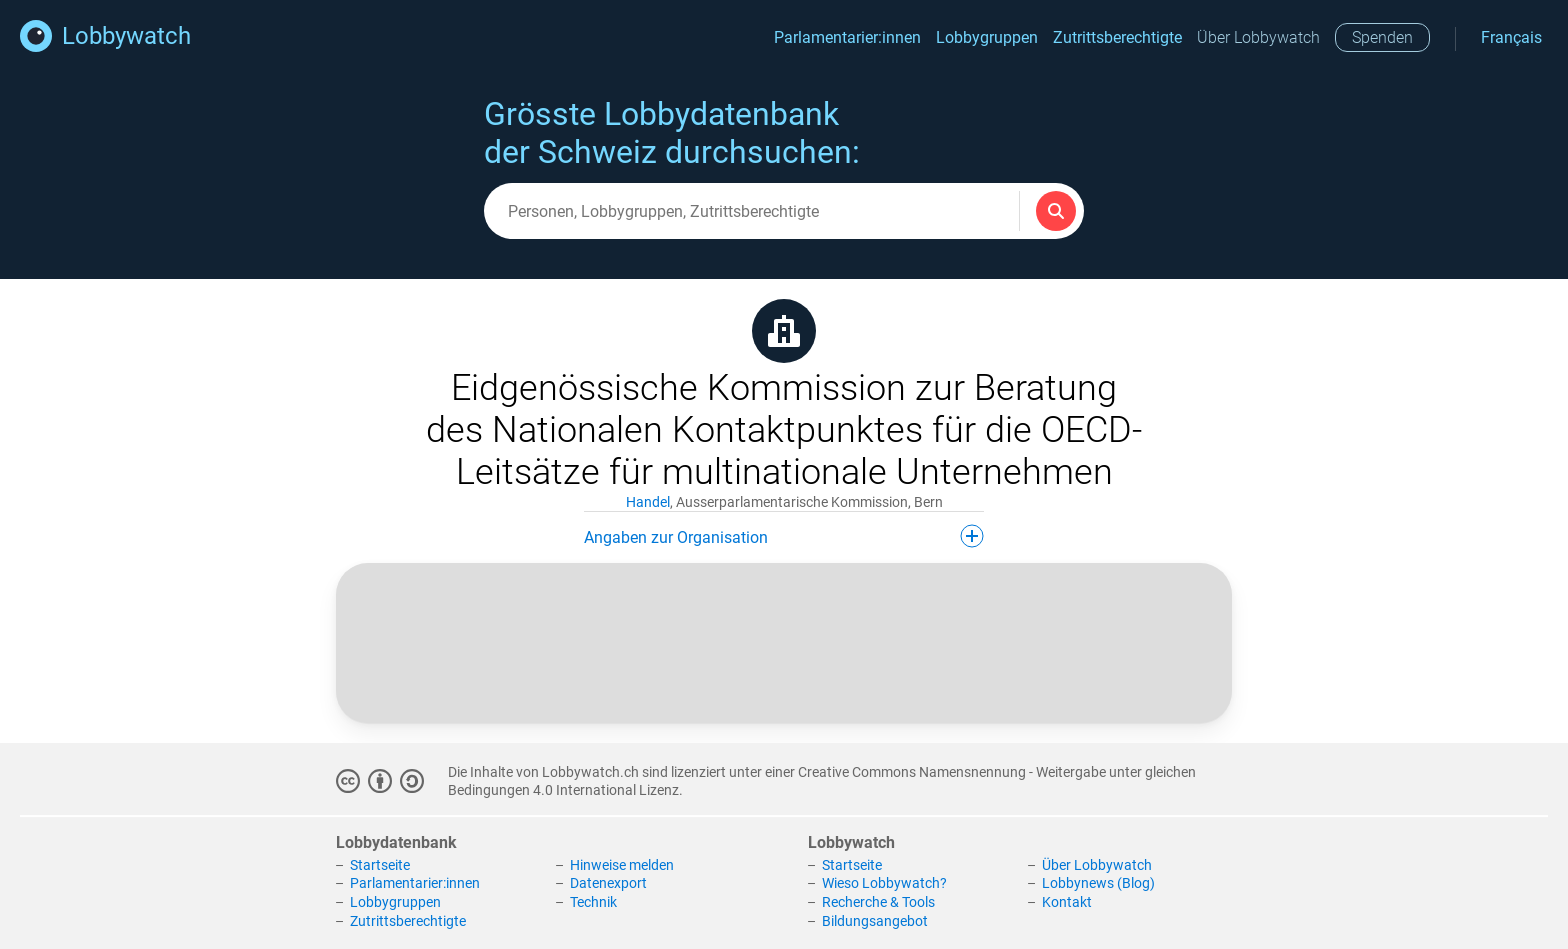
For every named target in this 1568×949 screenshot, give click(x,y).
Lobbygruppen (987, 37)
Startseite (380, 865)
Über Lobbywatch (1258, 37)
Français (1511, 37)
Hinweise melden (622, 865)
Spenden (1382, 37)
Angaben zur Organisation (784, 536)
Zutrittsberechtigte (1117, 37)
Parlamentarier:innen (847, 37)
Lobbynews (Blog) (1098, 883)
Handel (648, 502)
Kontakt (1067, 902)
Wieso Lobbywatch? (884, 883)
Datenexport (608, 883)
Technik (593, 902)
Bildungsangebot (875, 921)
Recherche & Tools (878, 902)
